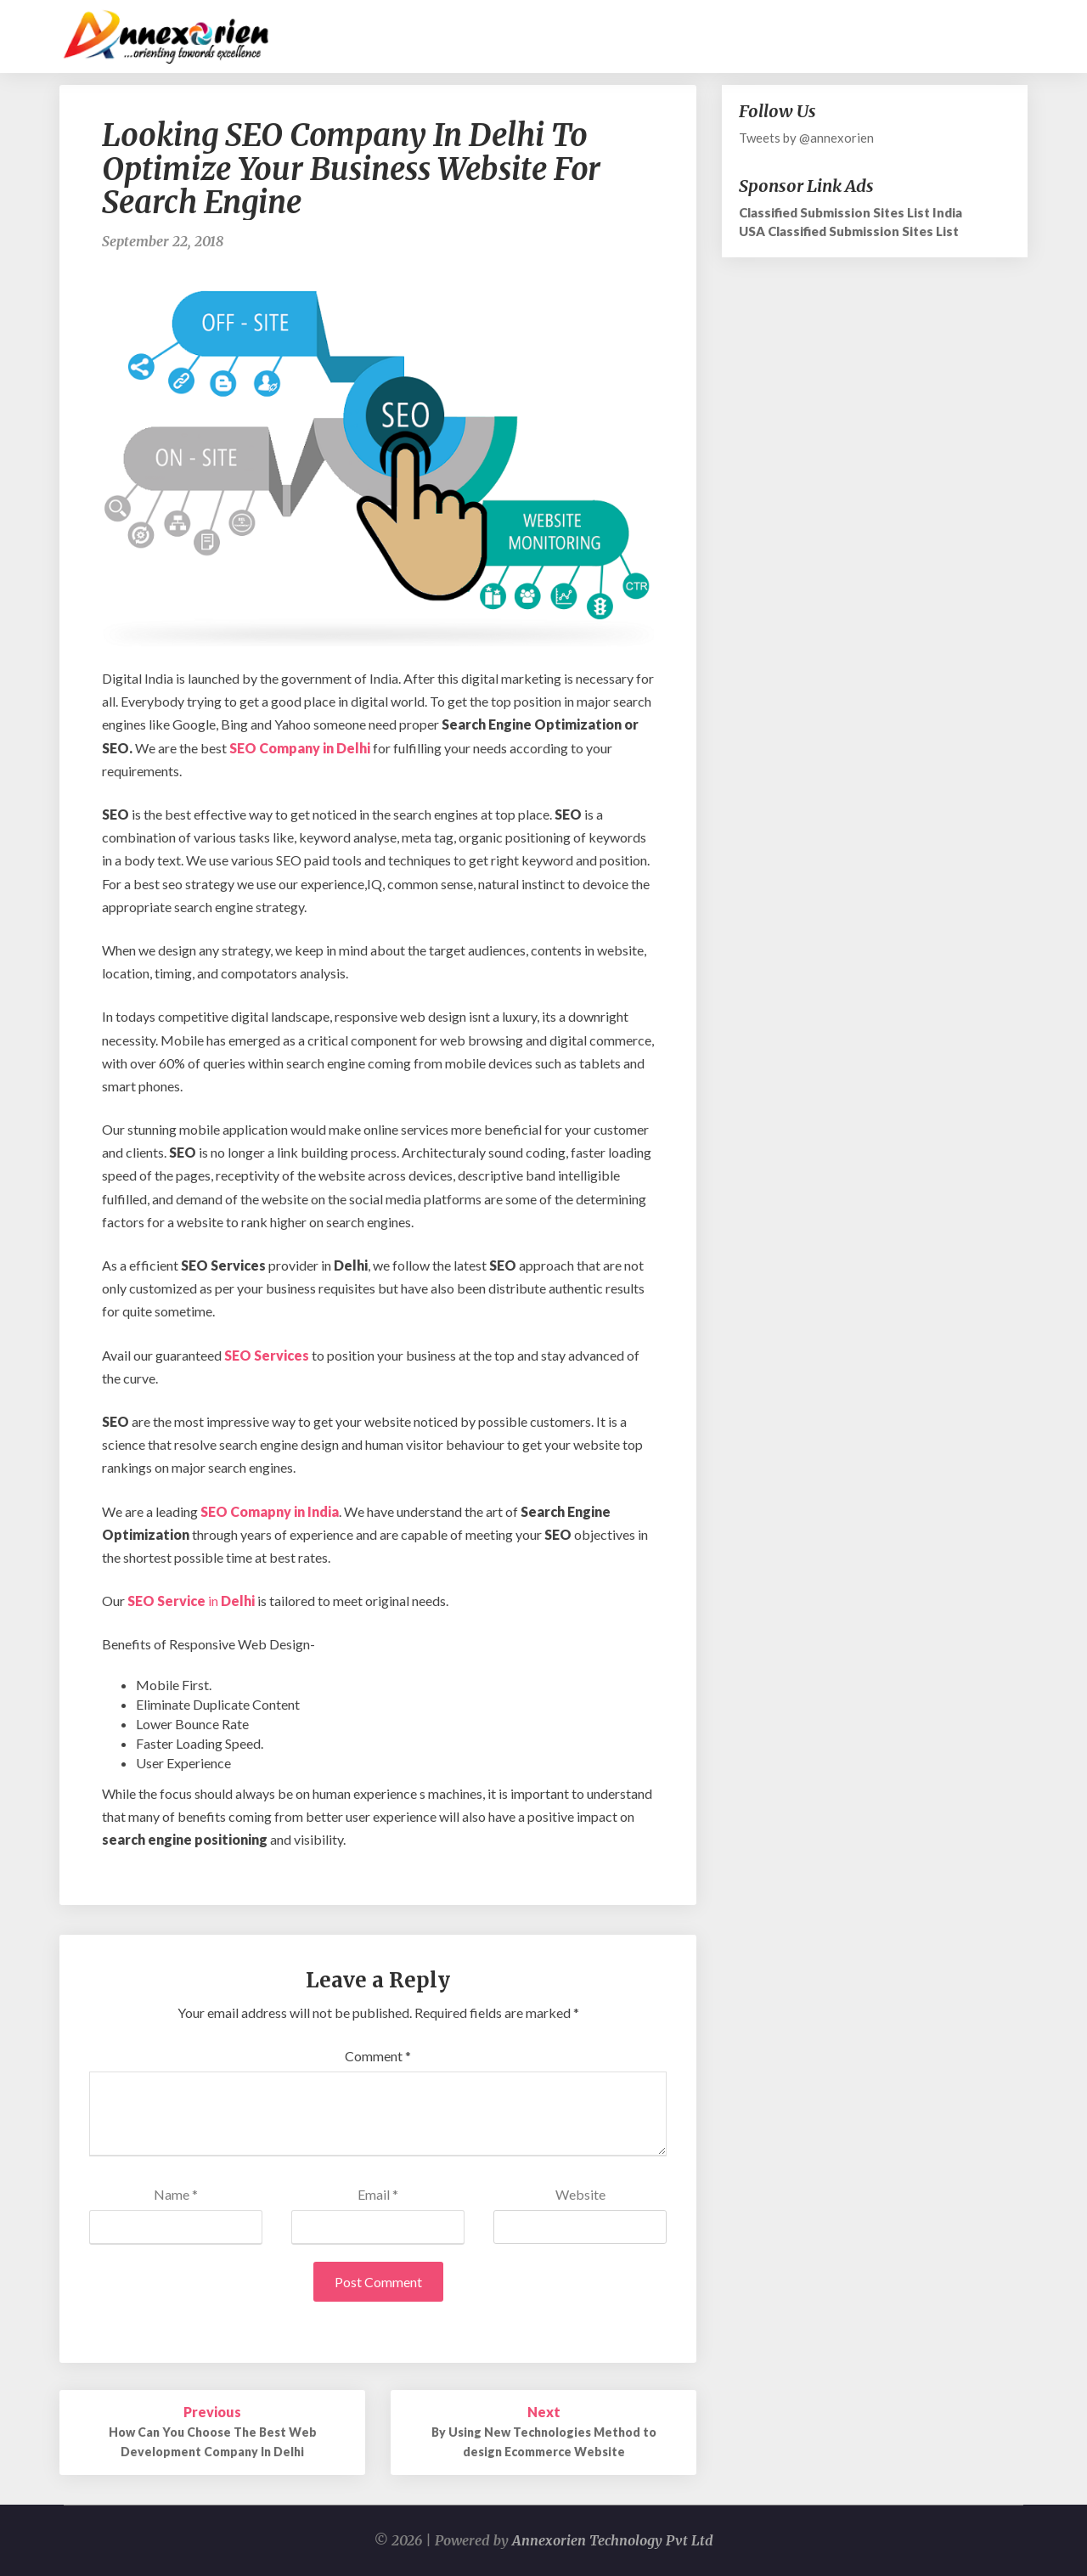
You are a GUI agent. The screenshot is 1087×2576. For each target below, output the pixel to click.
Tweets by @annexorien (806, 137)
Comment (378, 2056)
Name (176, 2194)
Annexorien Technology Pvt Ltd (612, 2540)
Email (378, 2194)
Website (580, 2194)
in (192, 1600)
